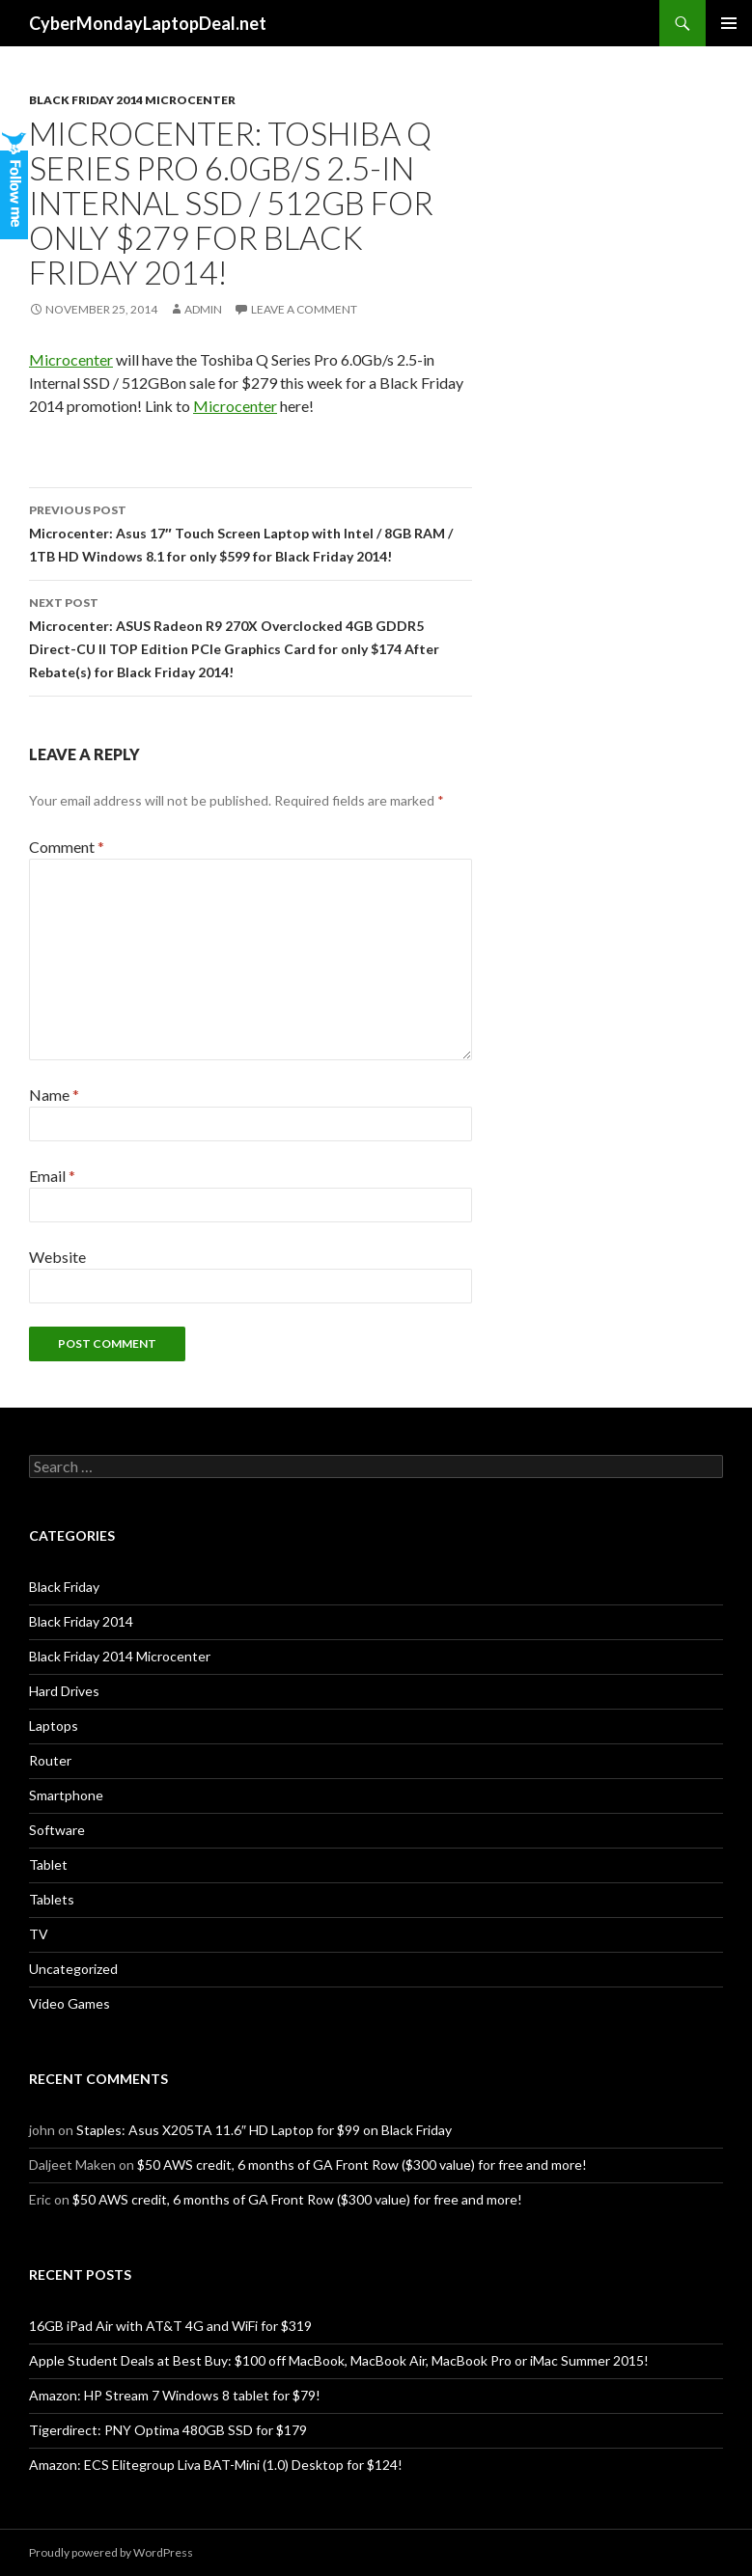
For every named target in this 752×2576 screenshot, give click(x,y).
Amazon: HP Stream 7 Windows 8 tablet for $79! (174, 2395)
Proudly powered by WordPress (111, 2552)
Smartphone (66, 1795)
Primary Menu (729, 23)
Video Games (69, 2003)
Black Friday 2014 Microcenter (132, 100)
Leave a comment (304, 309)
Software (57, 1830)
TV (38, 1934)
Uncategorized (73, 1968)
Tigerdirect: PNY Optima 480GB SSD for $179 (168, 2430)
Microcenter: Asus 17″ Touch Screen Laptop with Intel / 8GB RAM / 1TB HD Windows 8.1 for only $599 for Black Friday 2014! (250, 531)
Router (50, 1760)
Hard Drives (64, 1691)
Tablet (48, 1864)
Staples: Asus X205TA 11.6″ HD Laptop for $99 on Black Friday (264, 2130)
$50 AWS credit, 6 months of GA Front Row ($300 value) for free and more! (362, 2164)
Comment (66, 846)
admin (203, 309)
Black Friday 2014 (81, 1621)
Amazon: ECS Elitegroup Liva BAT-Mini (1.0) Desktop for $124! (216, 2464)
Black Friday (64, 1586)
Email (52, 1175)
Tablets (51, 1899)
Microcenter (71, 359)
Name (54, 1094)
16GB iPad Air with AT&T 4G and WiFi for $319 (170, 2325)
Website (57, 1256)
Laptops (53, 1725)
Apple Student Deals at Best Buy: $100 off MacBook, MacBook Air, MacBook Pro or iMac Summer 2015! (339, 2360)
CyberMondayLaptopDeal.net (147, 23)
